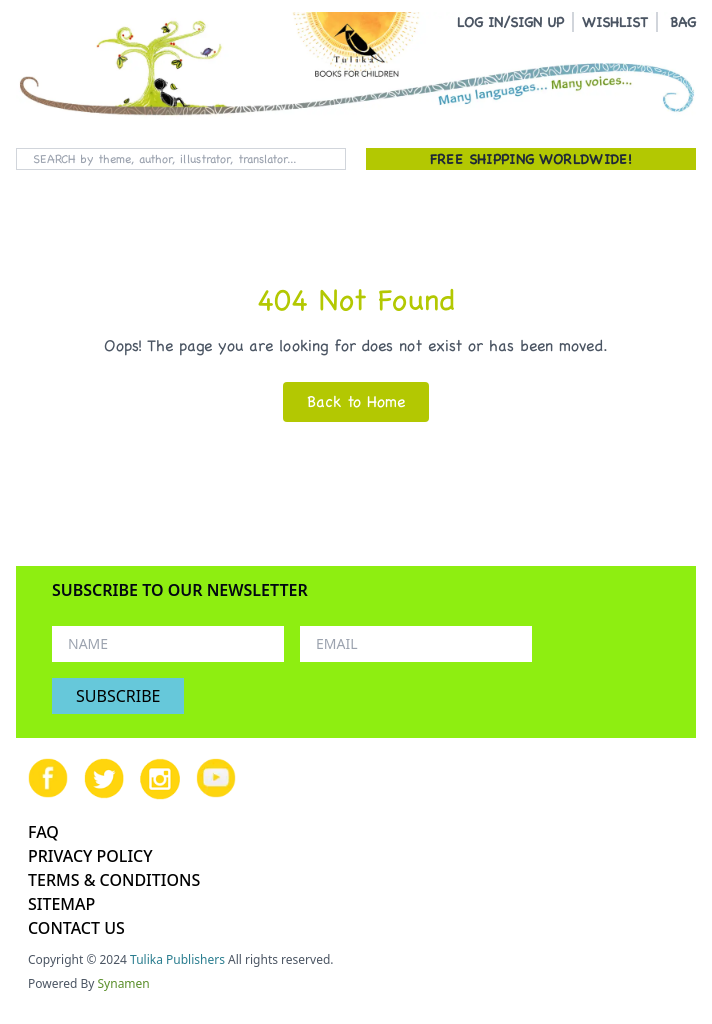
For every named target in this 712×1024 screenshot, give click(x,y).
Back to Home (356, 401)
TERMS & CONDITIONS (114, 880)
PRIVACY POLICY (90, 856)
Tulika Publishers (177, 959)
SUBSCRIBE (118, 696)
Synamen (124, 983)
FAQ (43, 832)
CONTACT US (76, 928)
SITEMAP (61, 904)
